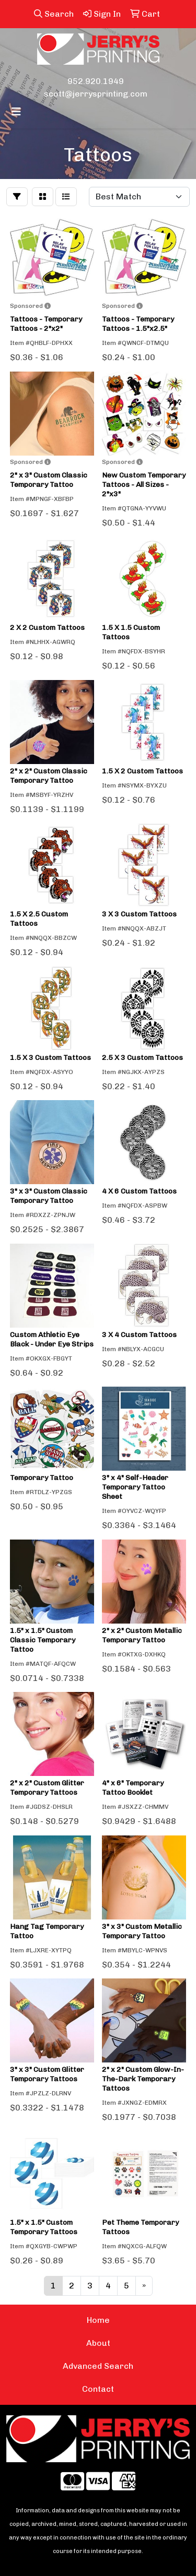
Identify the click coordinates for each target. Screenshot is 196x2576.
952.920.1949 (95, 81)
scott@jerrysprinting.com (95, 94)
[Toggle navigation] (16, 111)
